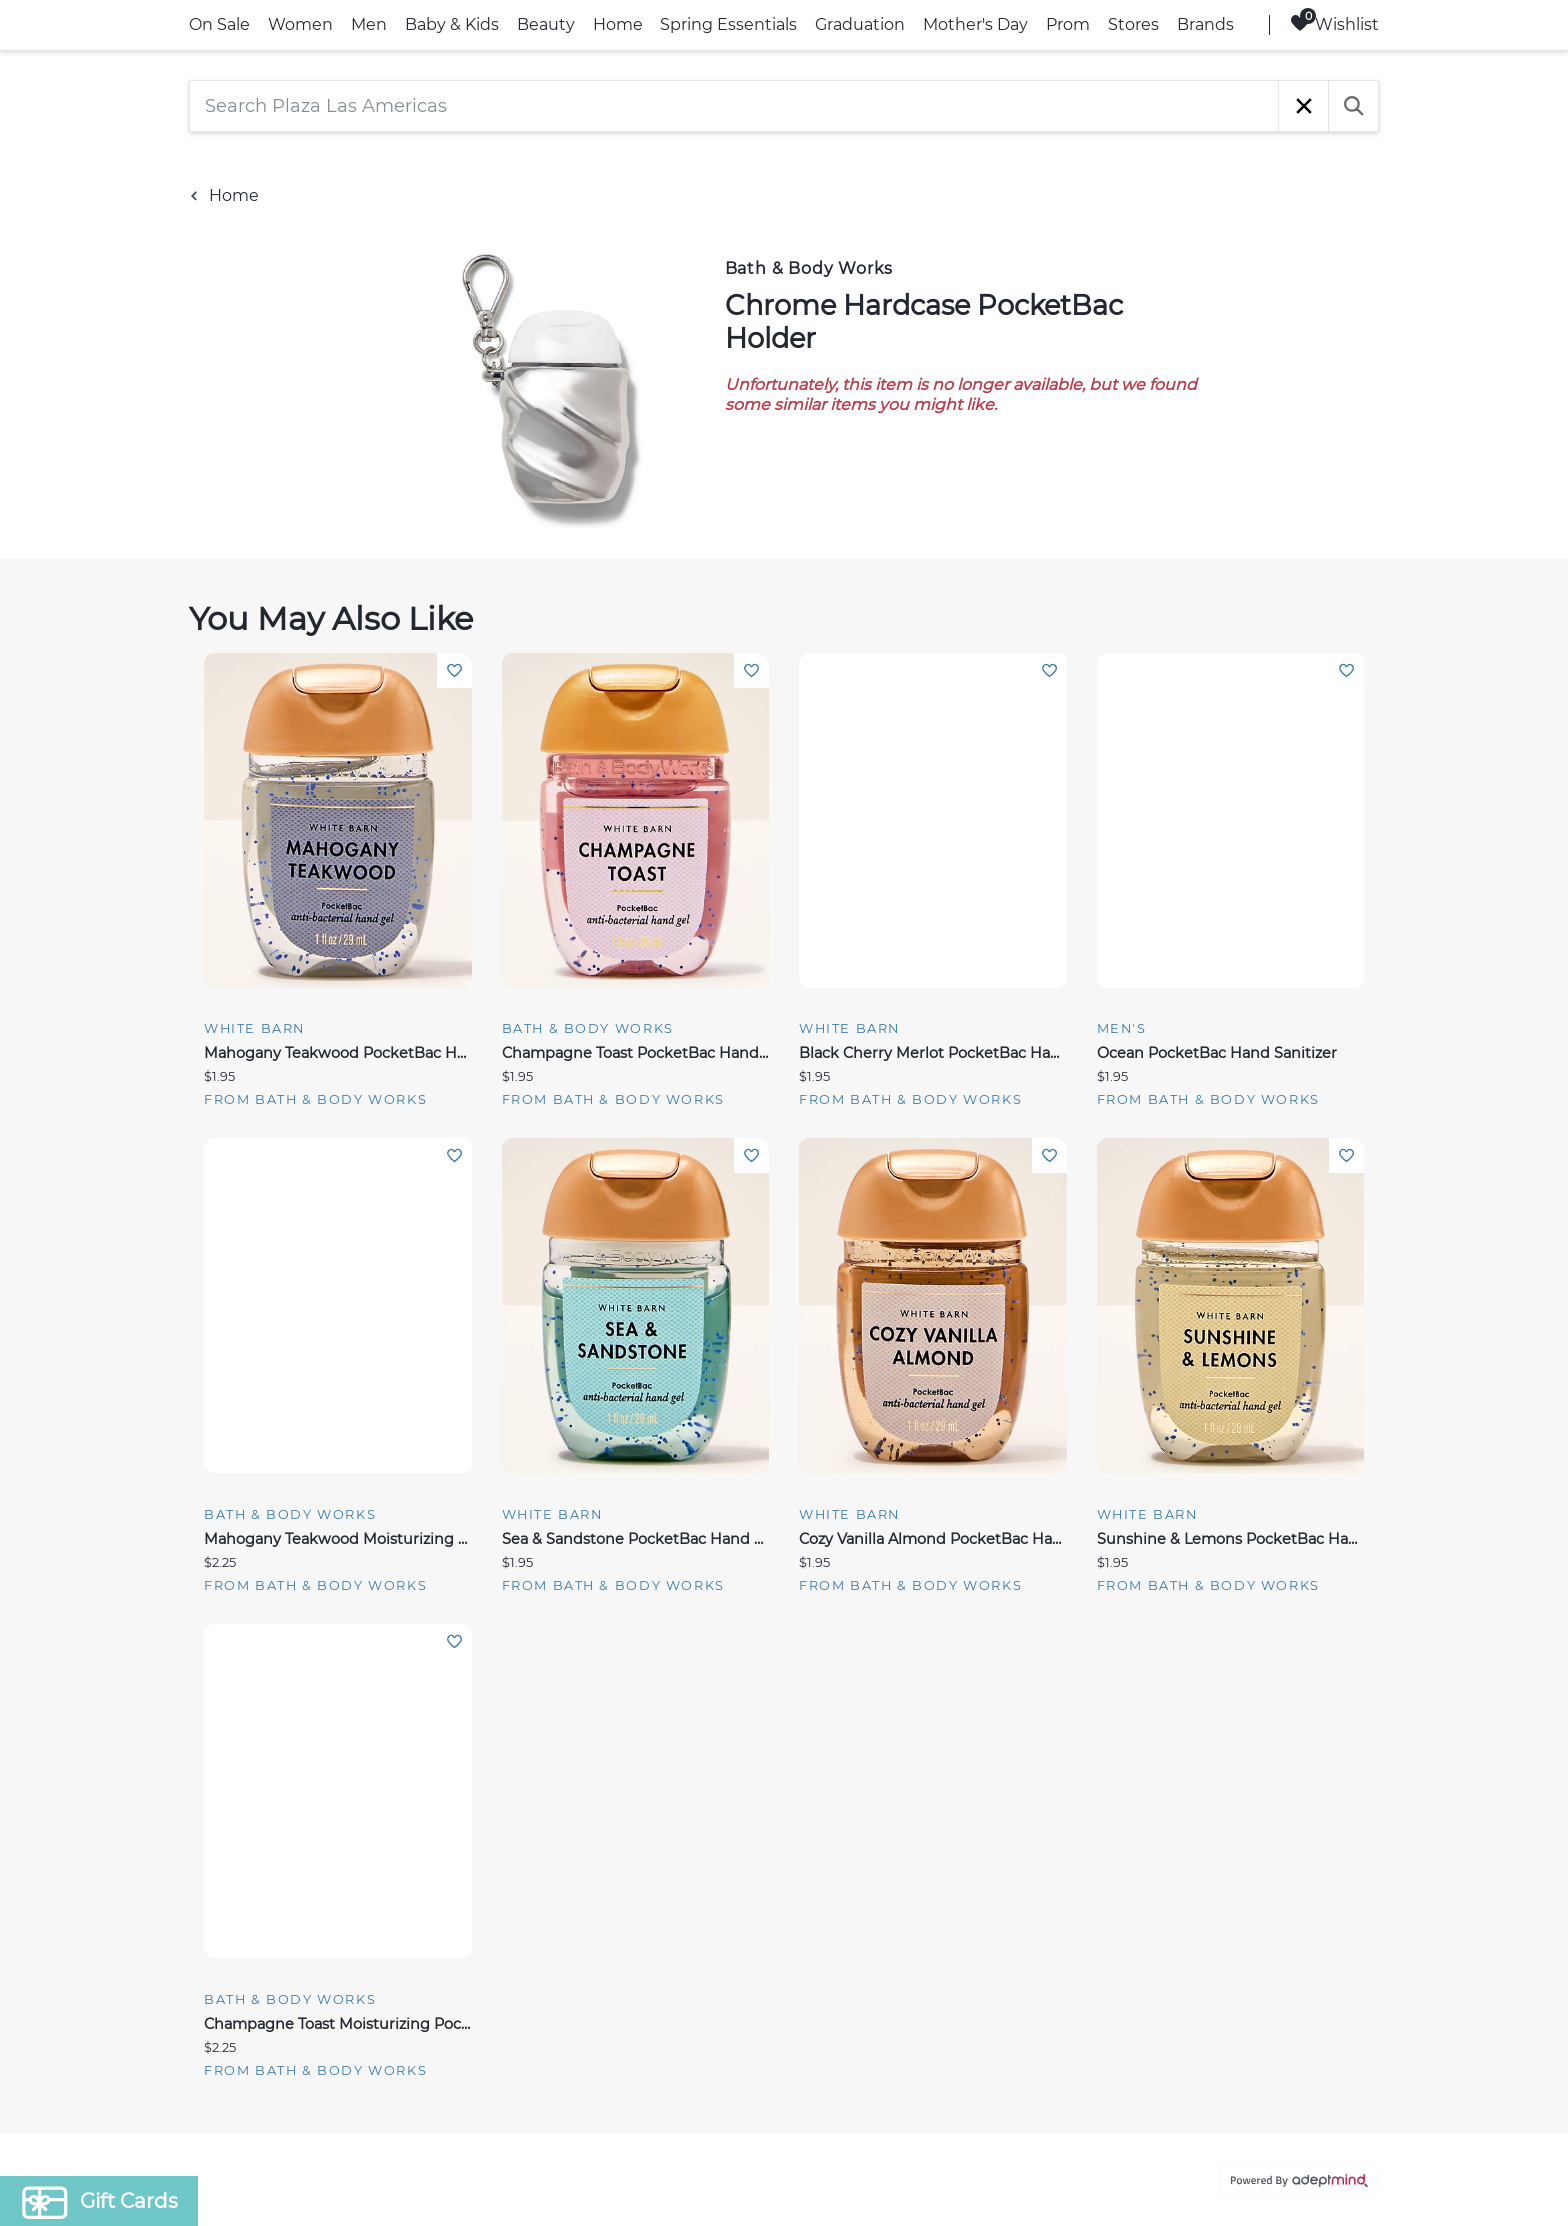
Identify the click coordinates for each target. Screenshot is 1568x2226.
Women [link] (300, 24)
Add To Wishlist (454, 670)
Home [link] (618, 24)
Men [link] (369, 24)
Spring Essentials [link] (728, 24)
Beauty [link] (546, 24)
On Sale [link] (219, 24)
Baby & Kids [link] (452, 24)
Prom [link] (1068, 24)
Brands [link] (1205, 24)
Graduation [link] (860, 24)
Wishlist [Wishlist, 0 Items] (1334, 23)
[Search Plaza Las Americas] (734, 106)
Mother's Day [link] (975, 24)
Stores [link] (1133, 24)
